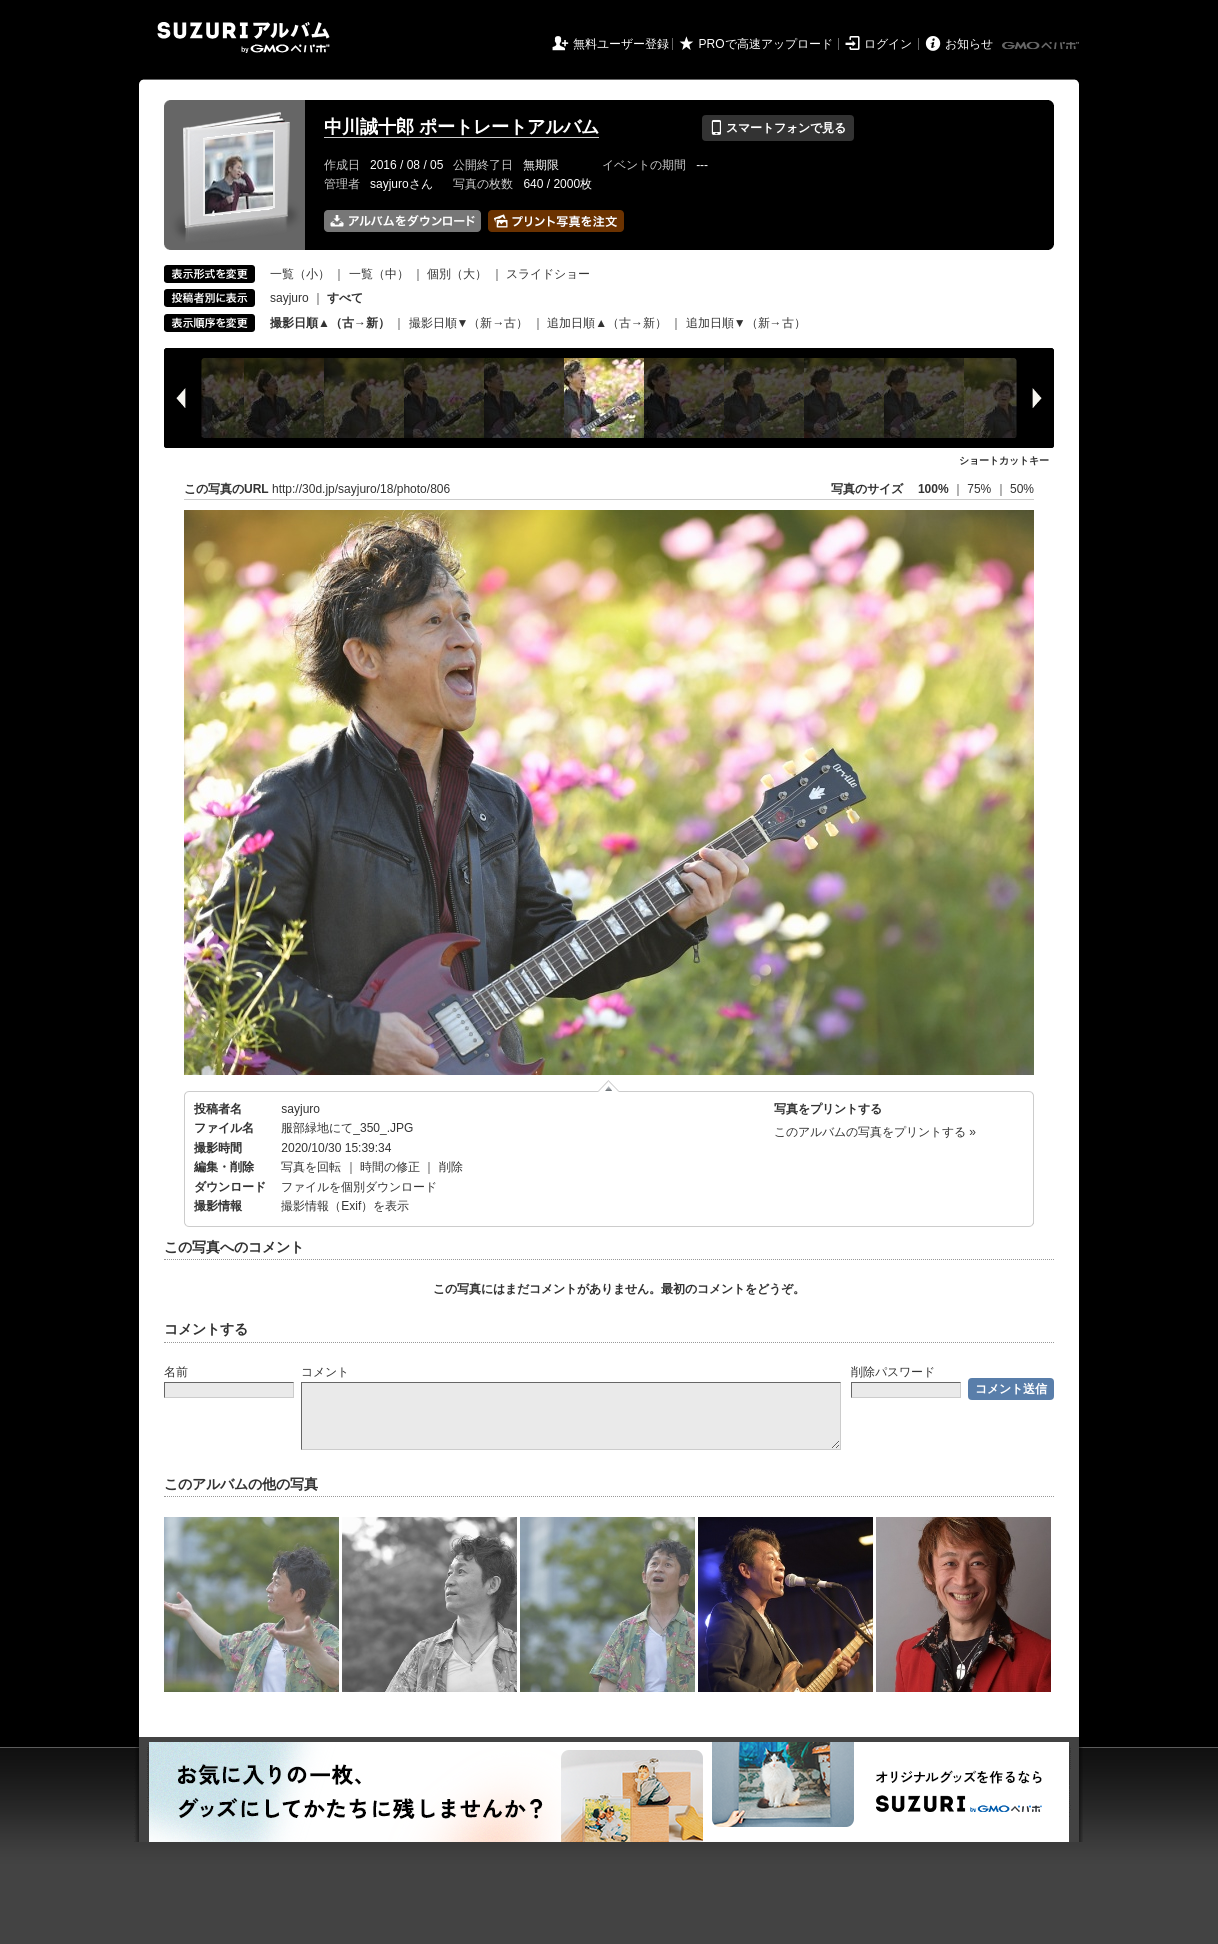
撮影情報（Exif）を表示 (345, 1206)
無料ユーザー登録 (621, 44)
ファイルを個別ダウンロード (359, 1187)
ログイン (888, 44)
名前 (176, 1372)
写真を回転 (311, 1167)
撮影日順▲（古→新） (330, 323)
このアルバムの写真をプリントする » (875, 1132)
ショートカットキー (1004, 460)
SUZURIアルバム (243, 37)
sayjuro (289, 298)
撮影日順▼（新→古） (469, 323)
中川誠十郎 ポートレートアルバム (461, 127)
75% (980, 489)
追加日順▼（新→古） (746, 323)
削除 (451, 1167)
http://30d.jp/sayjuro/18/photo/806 (361, 489)
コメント (325, 1372)
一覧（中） (379, 274)
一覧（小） (300, 274)
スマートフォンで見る (777, 128)
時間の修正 (390, 1167)
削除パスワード (893, 1372)
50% (1022, 489)
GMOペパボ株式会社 (1042, 46)
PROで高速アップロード (766, 44)
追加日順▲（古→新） (607, 323)
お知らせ (969, 44)
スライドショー (548, 274)
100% (933, 489)
